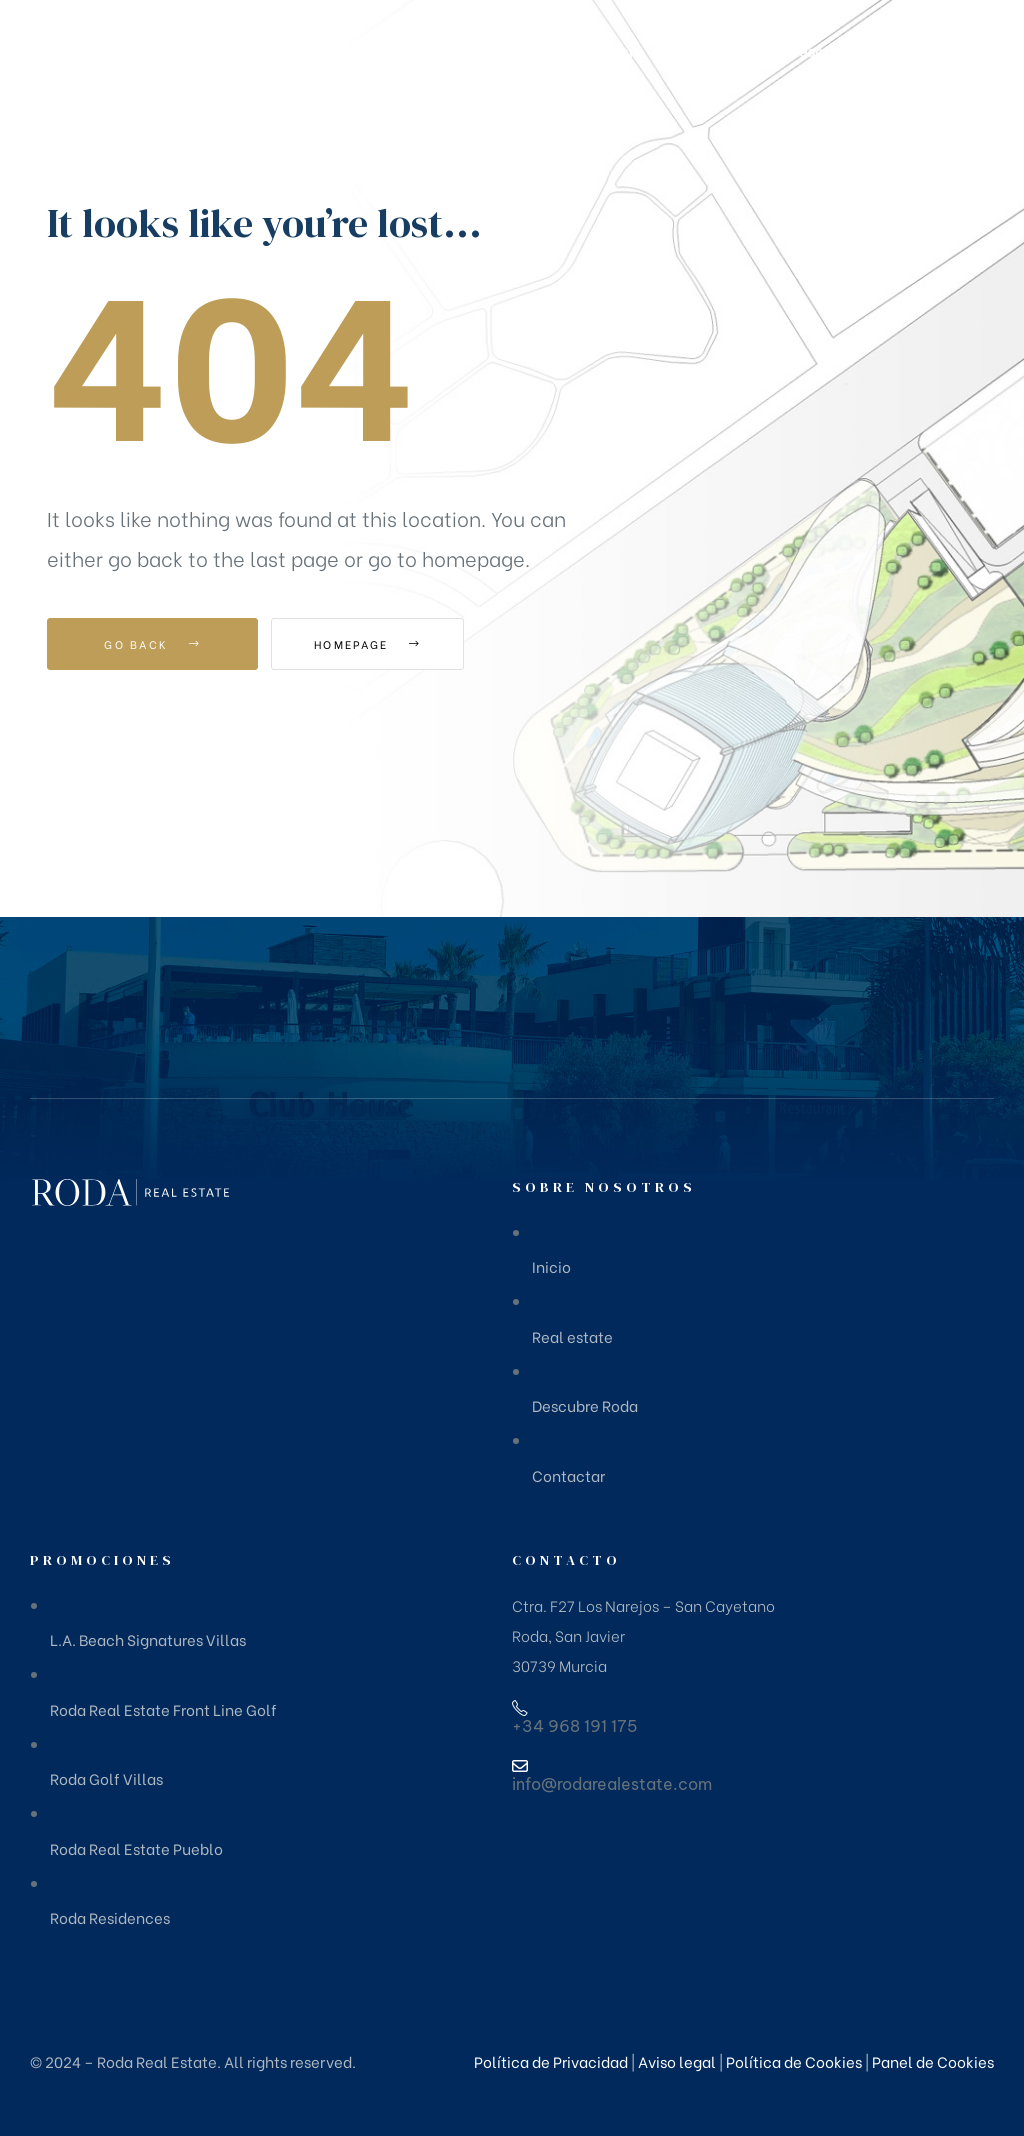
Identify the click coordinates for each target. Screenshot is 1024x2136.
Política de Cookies (794, 2061)
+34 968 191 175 (575, 1726)
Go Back (152, 644)
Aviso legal (677, 2061)
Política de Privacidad (551, 2061)
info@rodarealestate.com (612, 1784)
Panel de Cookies (933, 2061)
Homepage (381, 644)
